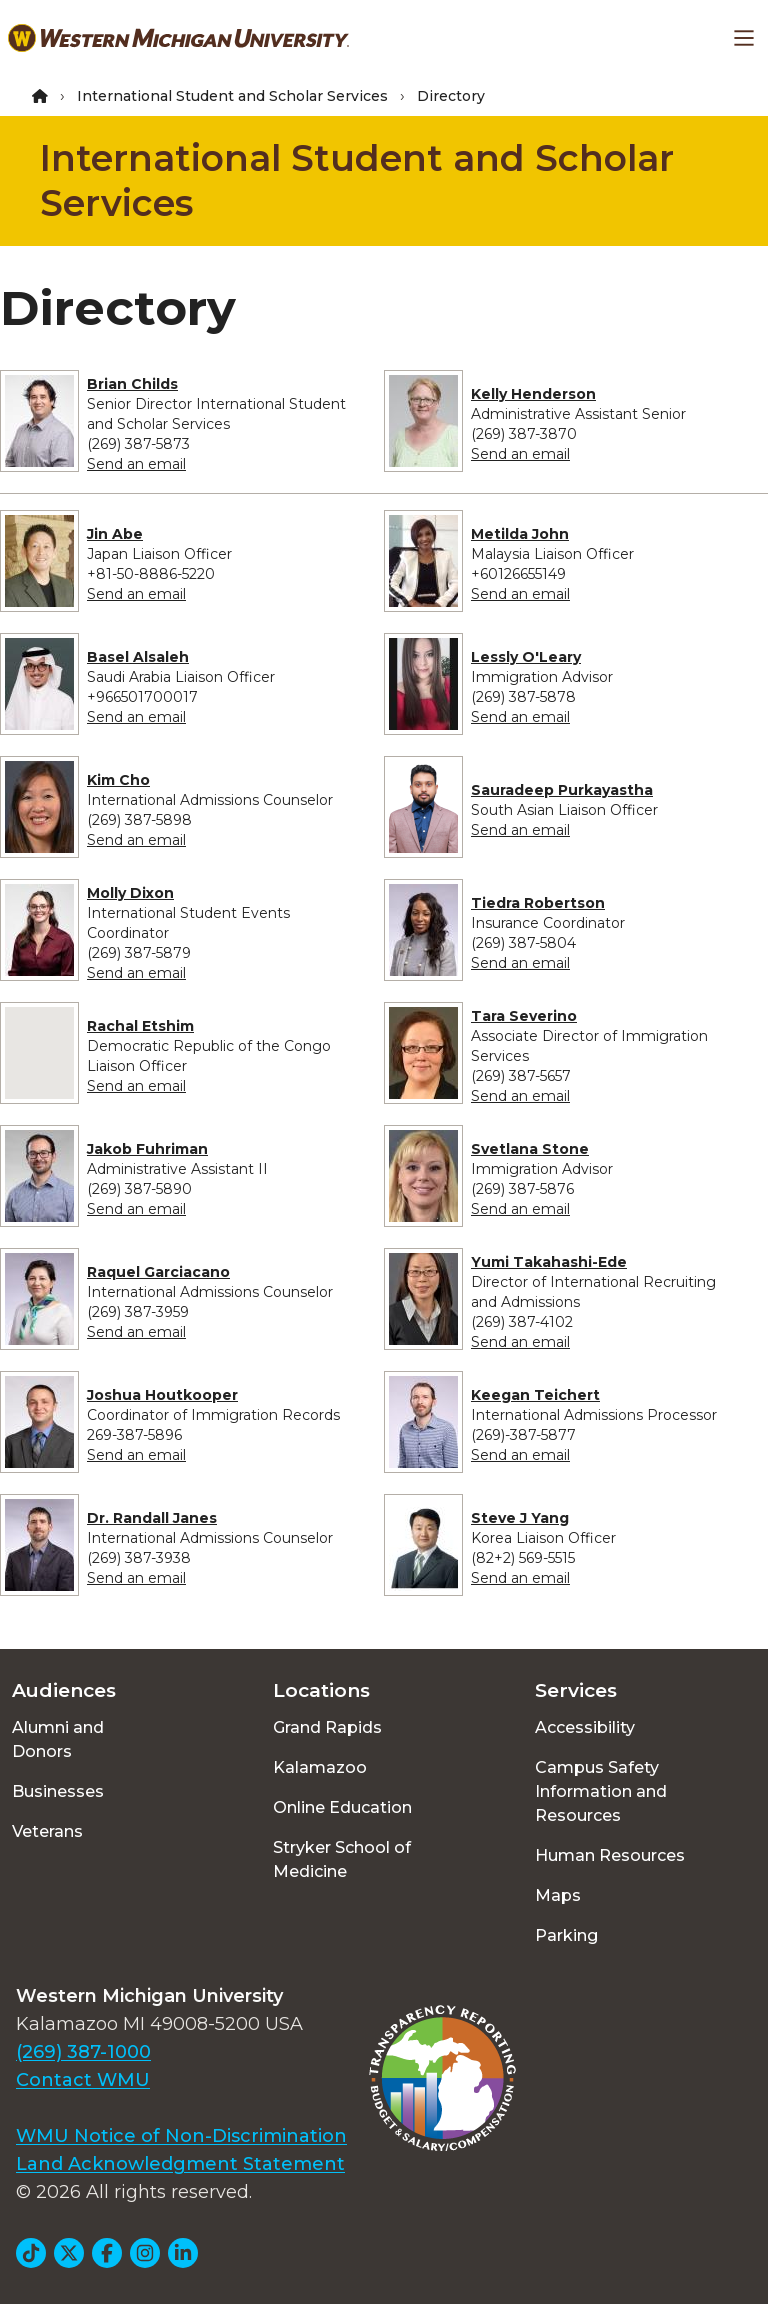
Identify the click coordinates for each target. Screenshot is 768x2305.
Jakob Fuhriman (147, 1149)
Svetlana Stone (530, 1149)
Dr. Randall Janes (152, 1518)
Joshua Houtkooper (162, 1395)
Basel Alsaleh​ (138, 657)
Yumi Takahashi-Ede (549, 1262)
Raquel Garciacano (158, 1272)
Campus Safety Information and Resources (601, 1791)
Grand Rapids (327, 1727)
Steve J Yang (520, 1518)
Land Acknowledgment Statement (180, 2164)
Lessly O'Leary (526, 657)
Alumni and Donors (58, 1739)
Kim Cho (118, 780)
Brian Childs (132, 384)
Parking (566, 1935)
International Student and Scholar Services (232, 96)
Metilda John (520, 534)
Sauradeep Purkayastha (562, 790)
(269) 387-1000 (83, 2052)
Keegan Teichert (535, 1395)
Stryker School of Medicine (342, 1859)
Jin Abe (115, 534)
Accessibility (585, 1727)
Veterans (47, 1831)
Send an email (136, 464)
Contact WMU (83, 2080)
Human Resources (610, 1855)
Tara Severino (524, 1016)
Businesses (58, 1791)
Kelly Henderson (533, 394)
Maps (558, 1895)
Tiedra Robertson (538, 903)
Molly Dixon (130, 893)
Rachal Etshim (140, 1026)
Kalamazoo (320, 1767)
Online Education (342, 1807)
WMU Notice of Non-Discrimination (181, 2136)
